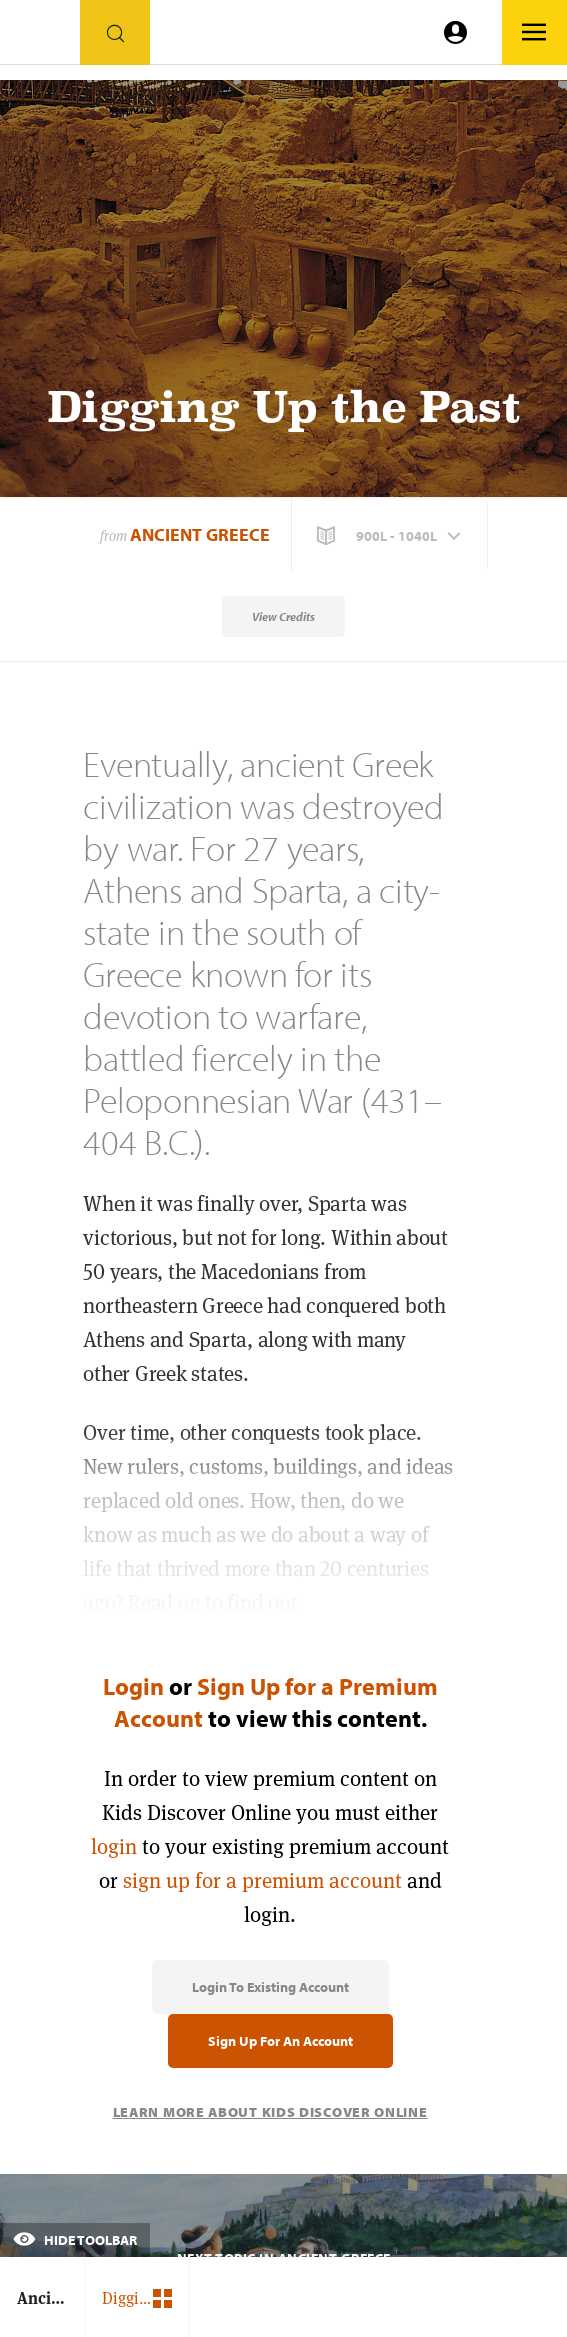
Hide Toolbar (75, 2240)
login (114, 1846)
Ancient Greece (200, 534)
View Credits (283, 616)
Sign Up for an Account (280, 2041)
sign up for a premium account (262, 1880)
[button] (391, 536)
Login (133, 1686)
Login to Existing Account (270, 1987)
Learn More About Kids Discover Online (270, 2112)
